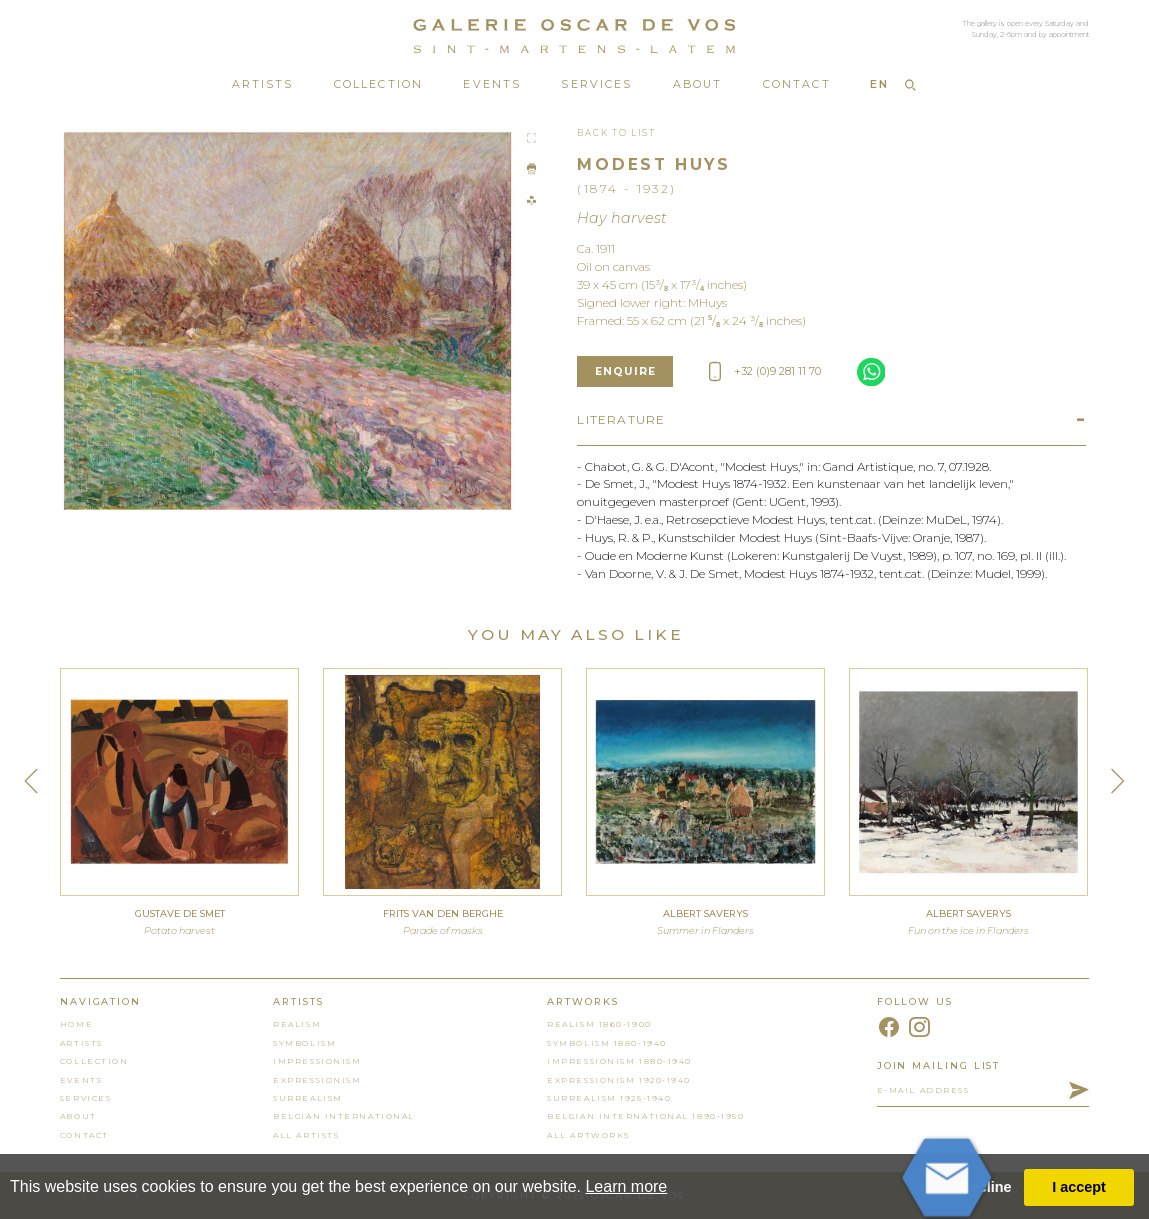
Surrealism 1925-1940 (609, 1098)
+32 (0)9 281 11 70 (765, 371)
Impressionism (317, 1061)
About (698, 84)
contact (84, 1135)
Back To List (616, 133)
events (81, 1080)
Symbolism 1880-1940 (607, 1043)
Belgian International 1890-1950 (645, 1116)
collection (94, 1061)
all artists (306, 1135)
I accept (1079, 1187)
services (85, 1098)
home (76, 1024)
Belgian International (344, 1116)
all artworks (588, 1135)
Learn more (626, 1186)
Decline (985, 1187)
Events (492, 84)
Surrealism (308, 1098)
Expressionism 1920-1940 (619, 1080)
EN (879, 84)
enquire (626, 371)
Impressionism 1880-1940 (619, 1061)
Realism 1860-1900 (599, 1024)
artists (81, 1043)
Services (596, 84)
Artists (263, 84)
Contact (797, 84)
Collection (379, 84)
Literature (621, 419)
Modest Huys (653, 164)
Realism (297, 1024)
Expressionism (317, 1080)
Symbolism (304, 1043)
